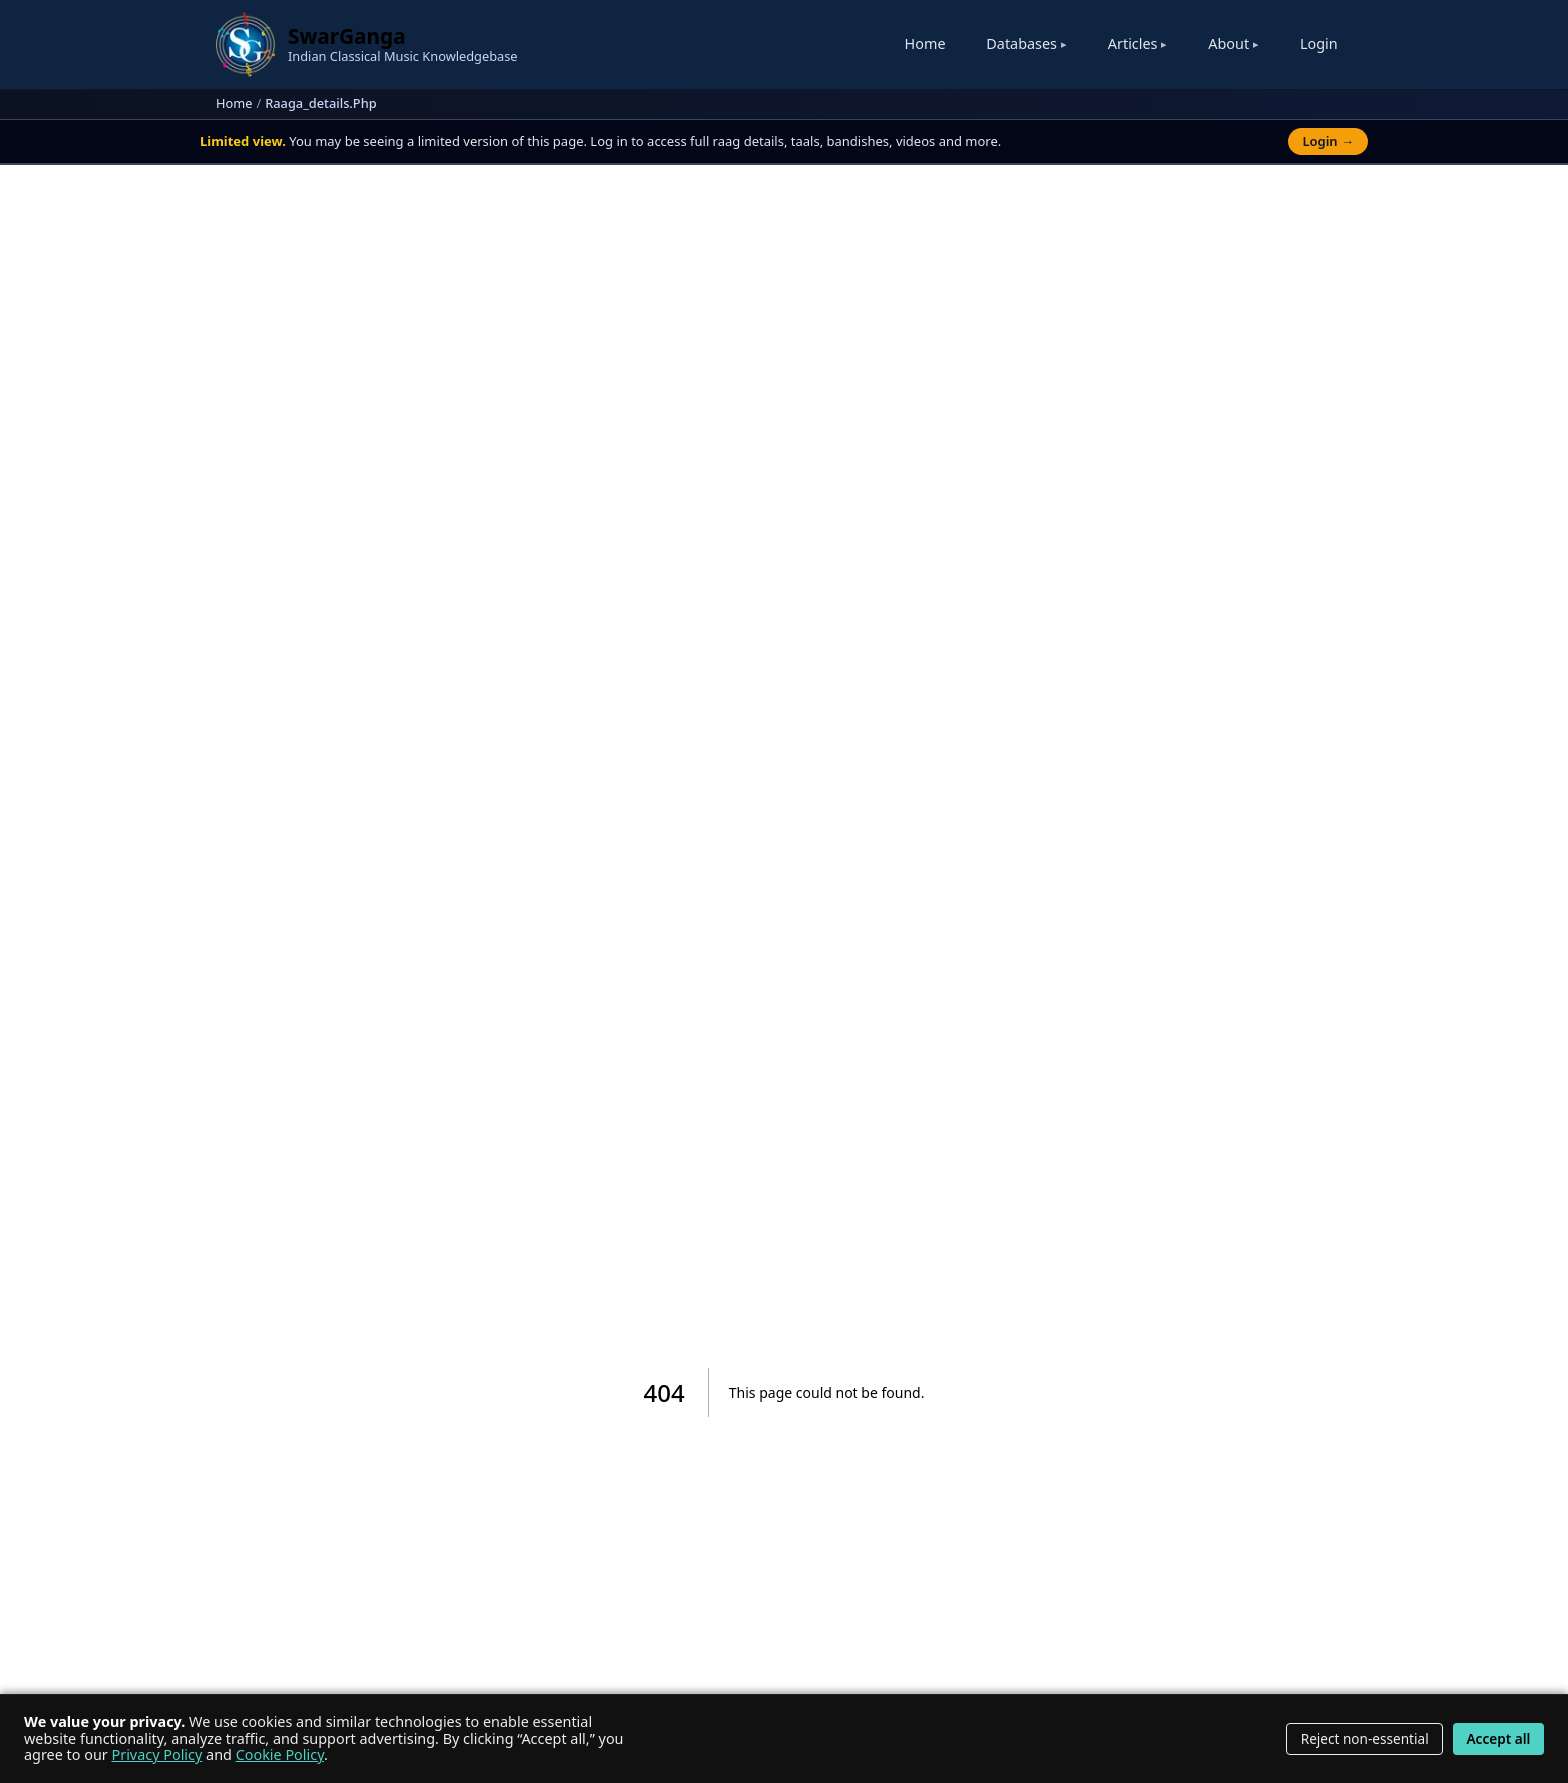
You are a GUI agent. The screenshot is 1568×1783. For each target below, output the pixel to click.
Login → (1328, 141)
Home (925, 43)
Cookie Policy (280, 1754)
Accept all (1498, 1738)
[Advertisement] (784, 347)
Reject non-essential (1365, 1738)
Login (1319, 43)
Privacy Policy (157, 1754)
